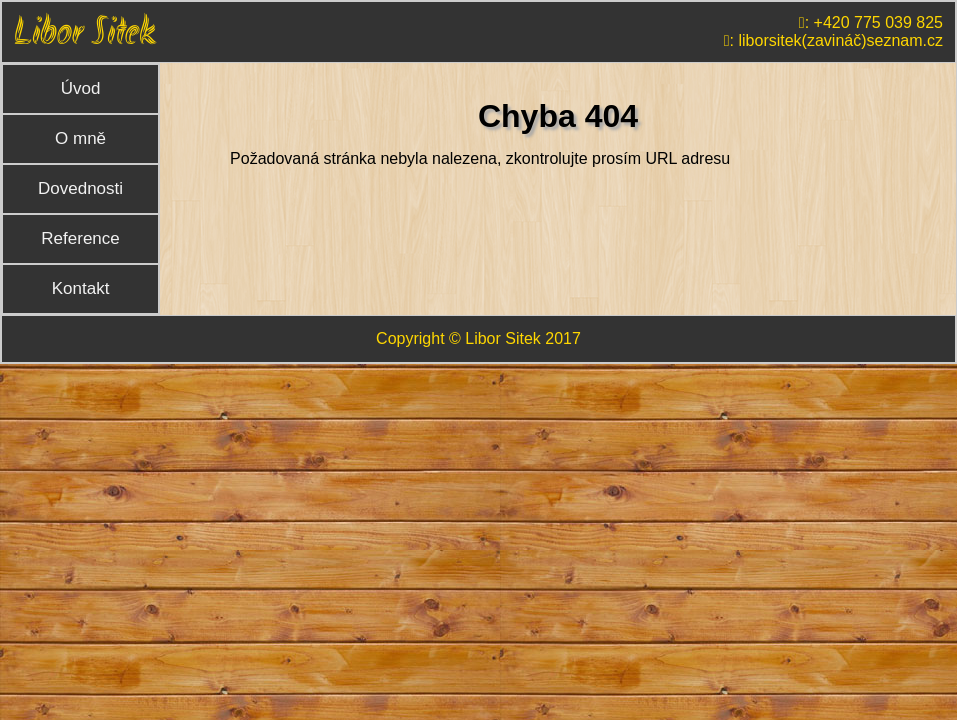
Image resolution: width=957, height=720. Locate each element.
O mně (80, 138)
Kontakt (81, 288)
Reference (80, 238)
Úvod (81, 88)
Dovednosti (80, 188)
